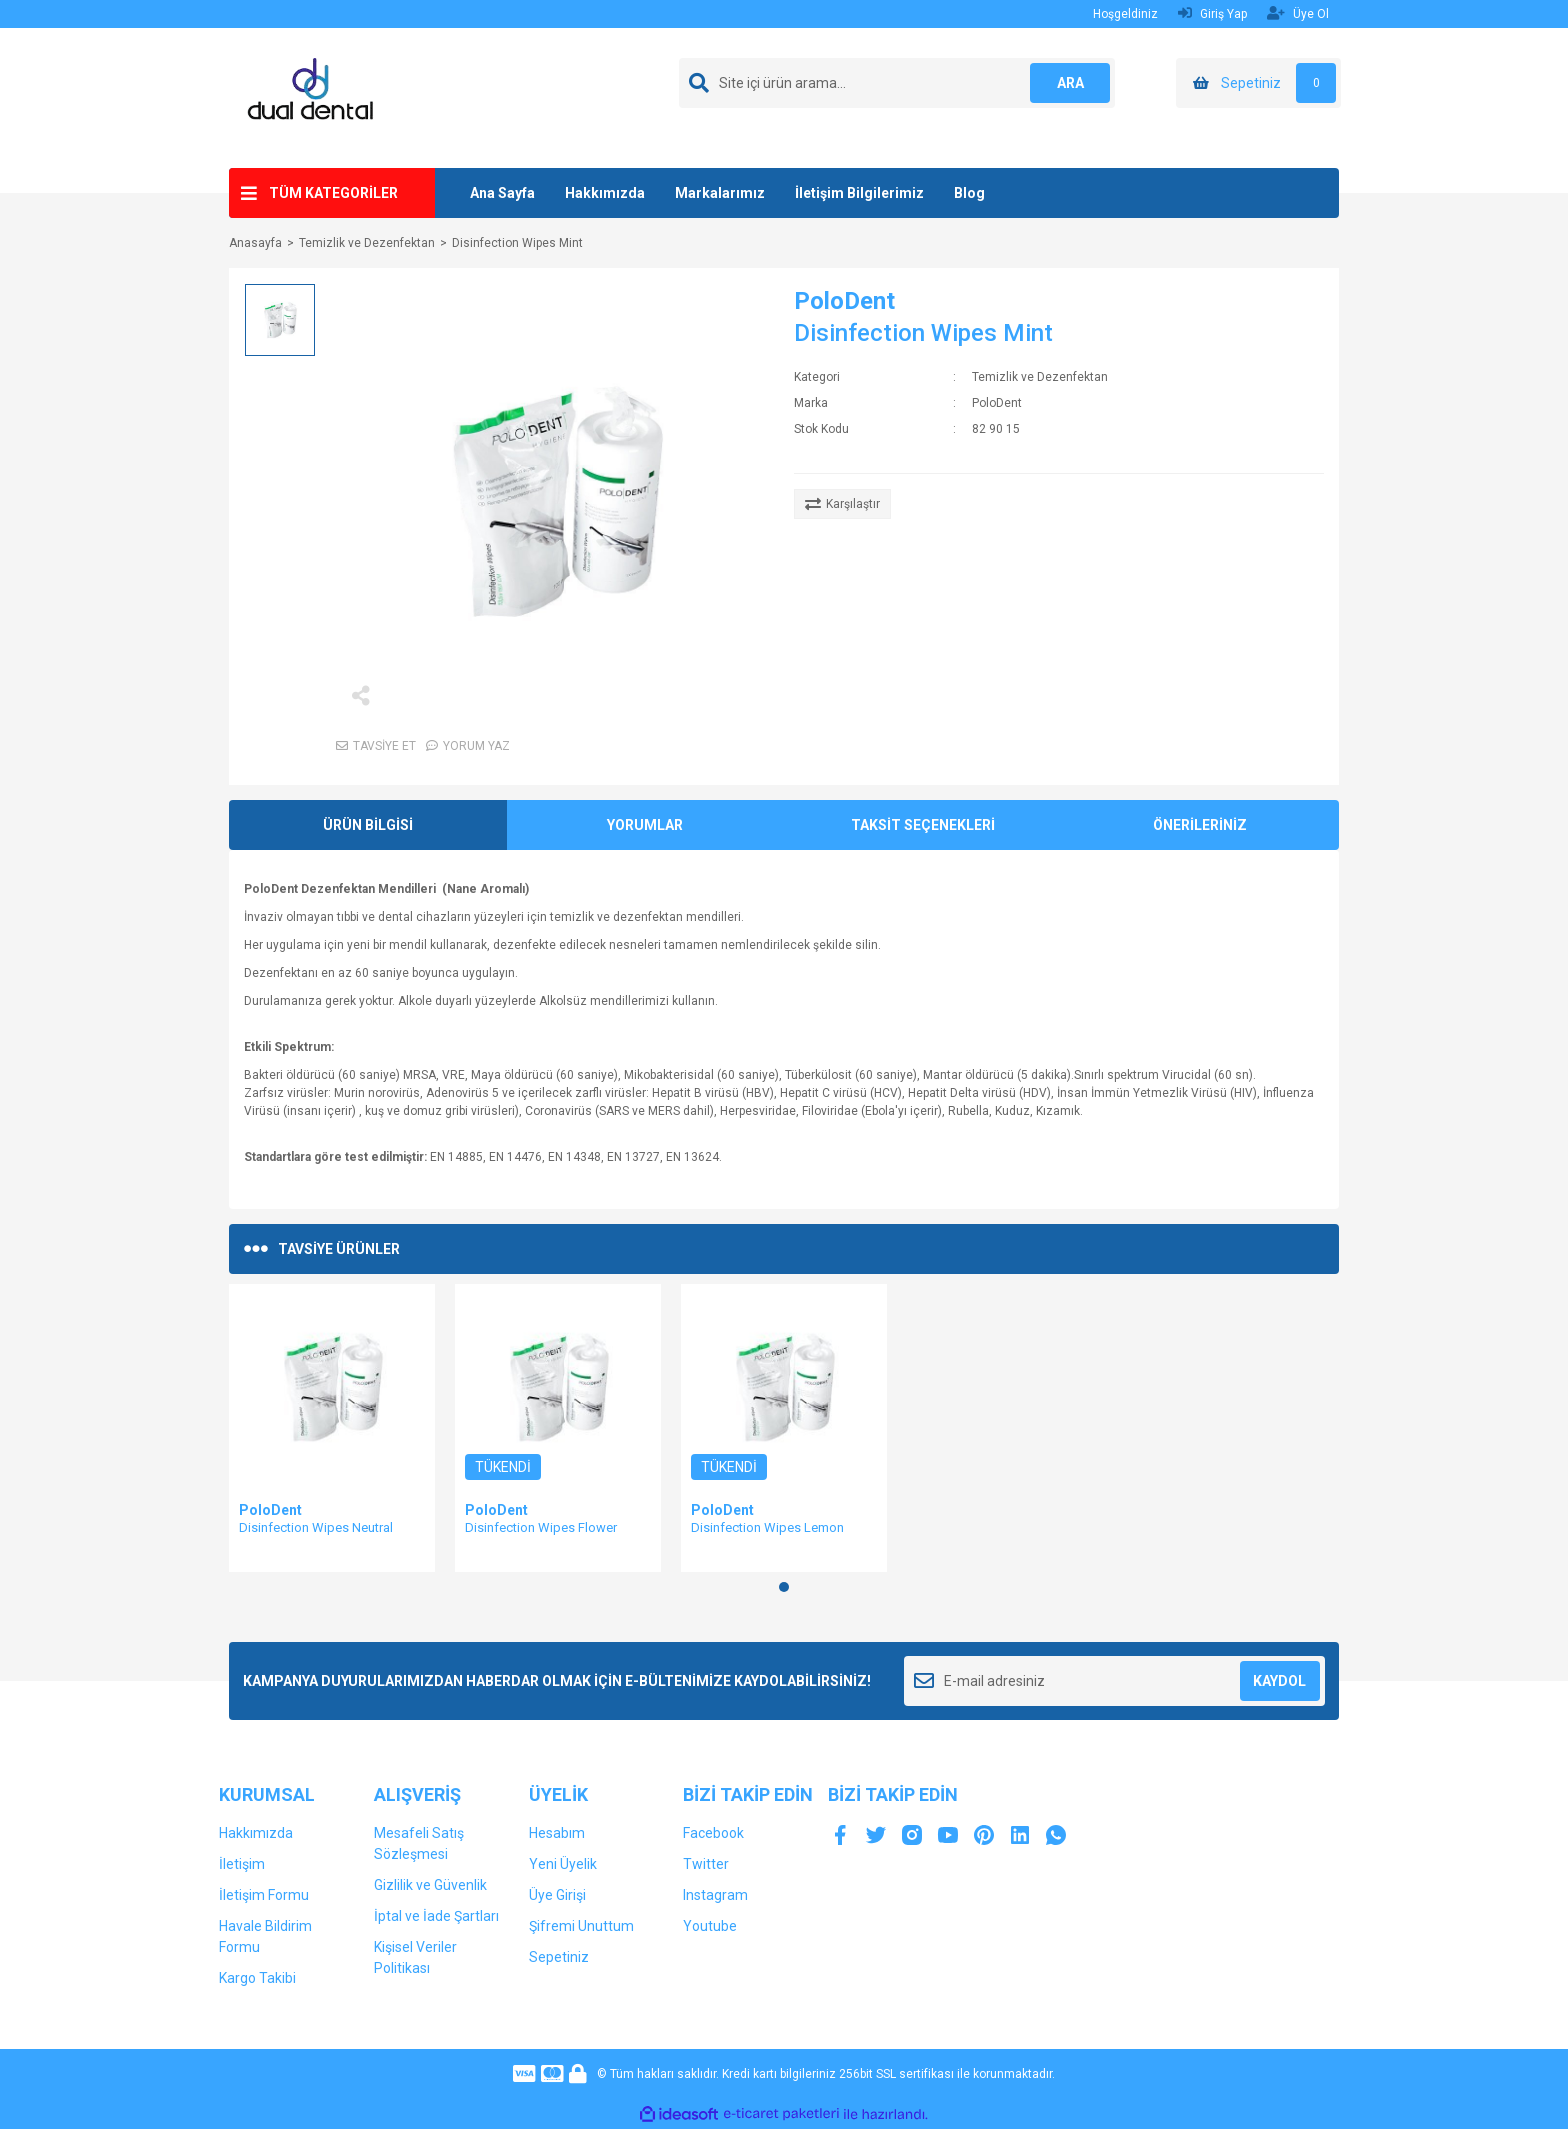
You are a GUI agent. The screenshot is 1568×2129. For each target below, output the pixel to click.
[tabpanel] (332, 1428)
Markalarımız (720, 193)
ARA (1070, 83)
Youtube (710, 1926)
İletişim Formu (264, 1895)
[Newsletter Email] (1114, 1681)
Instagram (715, 1895)
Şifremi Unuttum (581, 1926)
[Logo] (318, 97)
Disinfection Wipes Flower (541, 1527)
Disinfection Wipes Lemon (767, 1527)
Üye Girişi (557, 1895)
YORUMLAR (645, 825)
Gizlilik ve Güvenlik (430, 1885)
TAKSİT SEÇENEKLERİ (923, 825)
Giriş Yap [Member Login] (1212, 13)
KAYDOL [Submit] (1279, 1681)
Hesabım (557, 1833)
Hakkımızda (605, 193)
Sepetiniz (559, 1957)
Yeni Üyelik (563, 1864)
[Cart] (1258, 83)
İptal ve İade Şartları (436, 1916)
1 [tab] (784, 1587)
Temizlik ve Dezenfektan (1040, 377)
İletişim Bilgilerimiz (859, 193)
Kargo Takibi (257, 1978)
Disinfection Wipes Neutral (316, 1527)
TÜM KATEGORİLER (333, 193)
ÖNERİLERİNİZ (1200, 825)
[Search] (897, 83)
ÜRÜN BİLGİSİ (368, 825)
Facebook (713, 1833)
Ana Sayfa (502, 193)
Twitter (706, 1864)
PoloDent (844, 301)
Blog (969, 193)
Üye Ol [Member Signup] (1298, 13)
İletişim (242, 1864)
